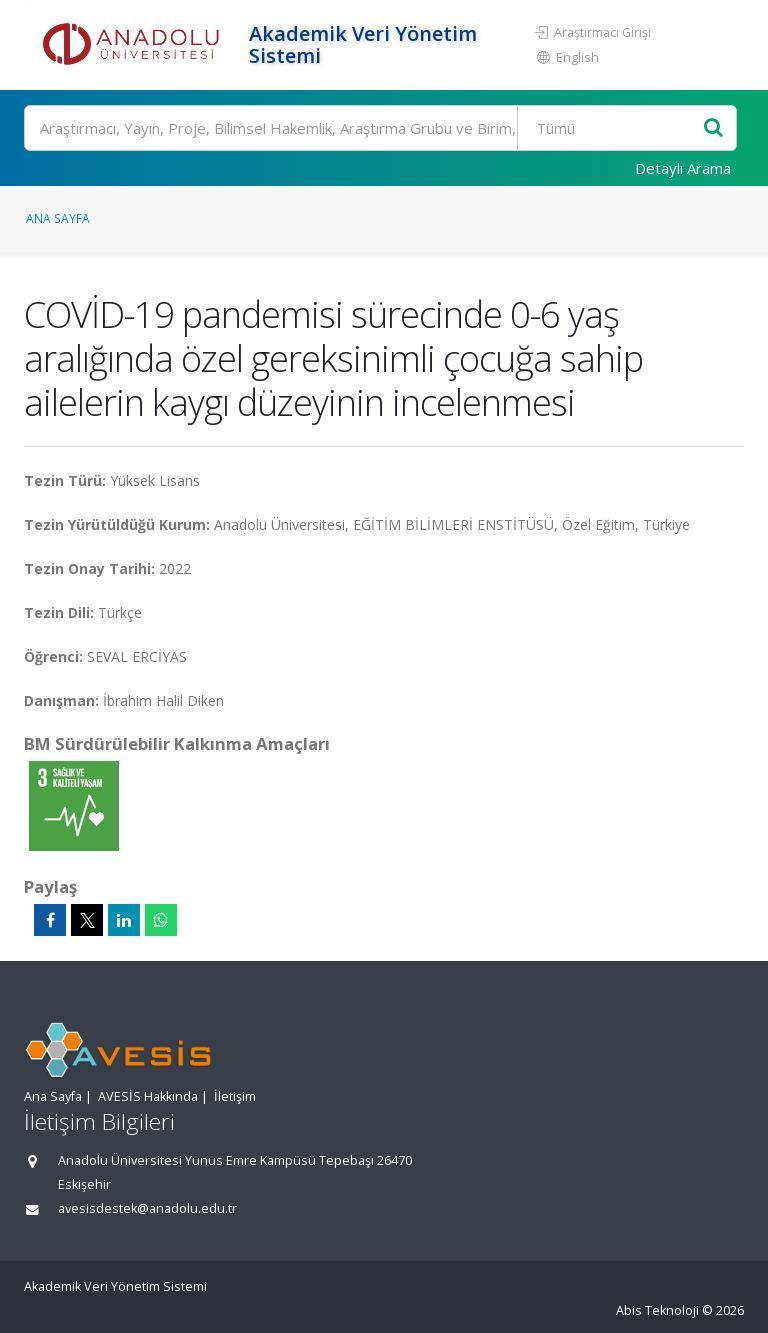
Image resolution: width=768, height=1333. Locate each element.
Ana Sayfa (58, 218)
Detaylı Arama (683, 168)
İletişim (235, 1096)
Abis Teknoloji (657, 1310)
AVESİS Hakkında (148, 1096)
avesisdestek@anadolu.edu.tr (147, 1208)
